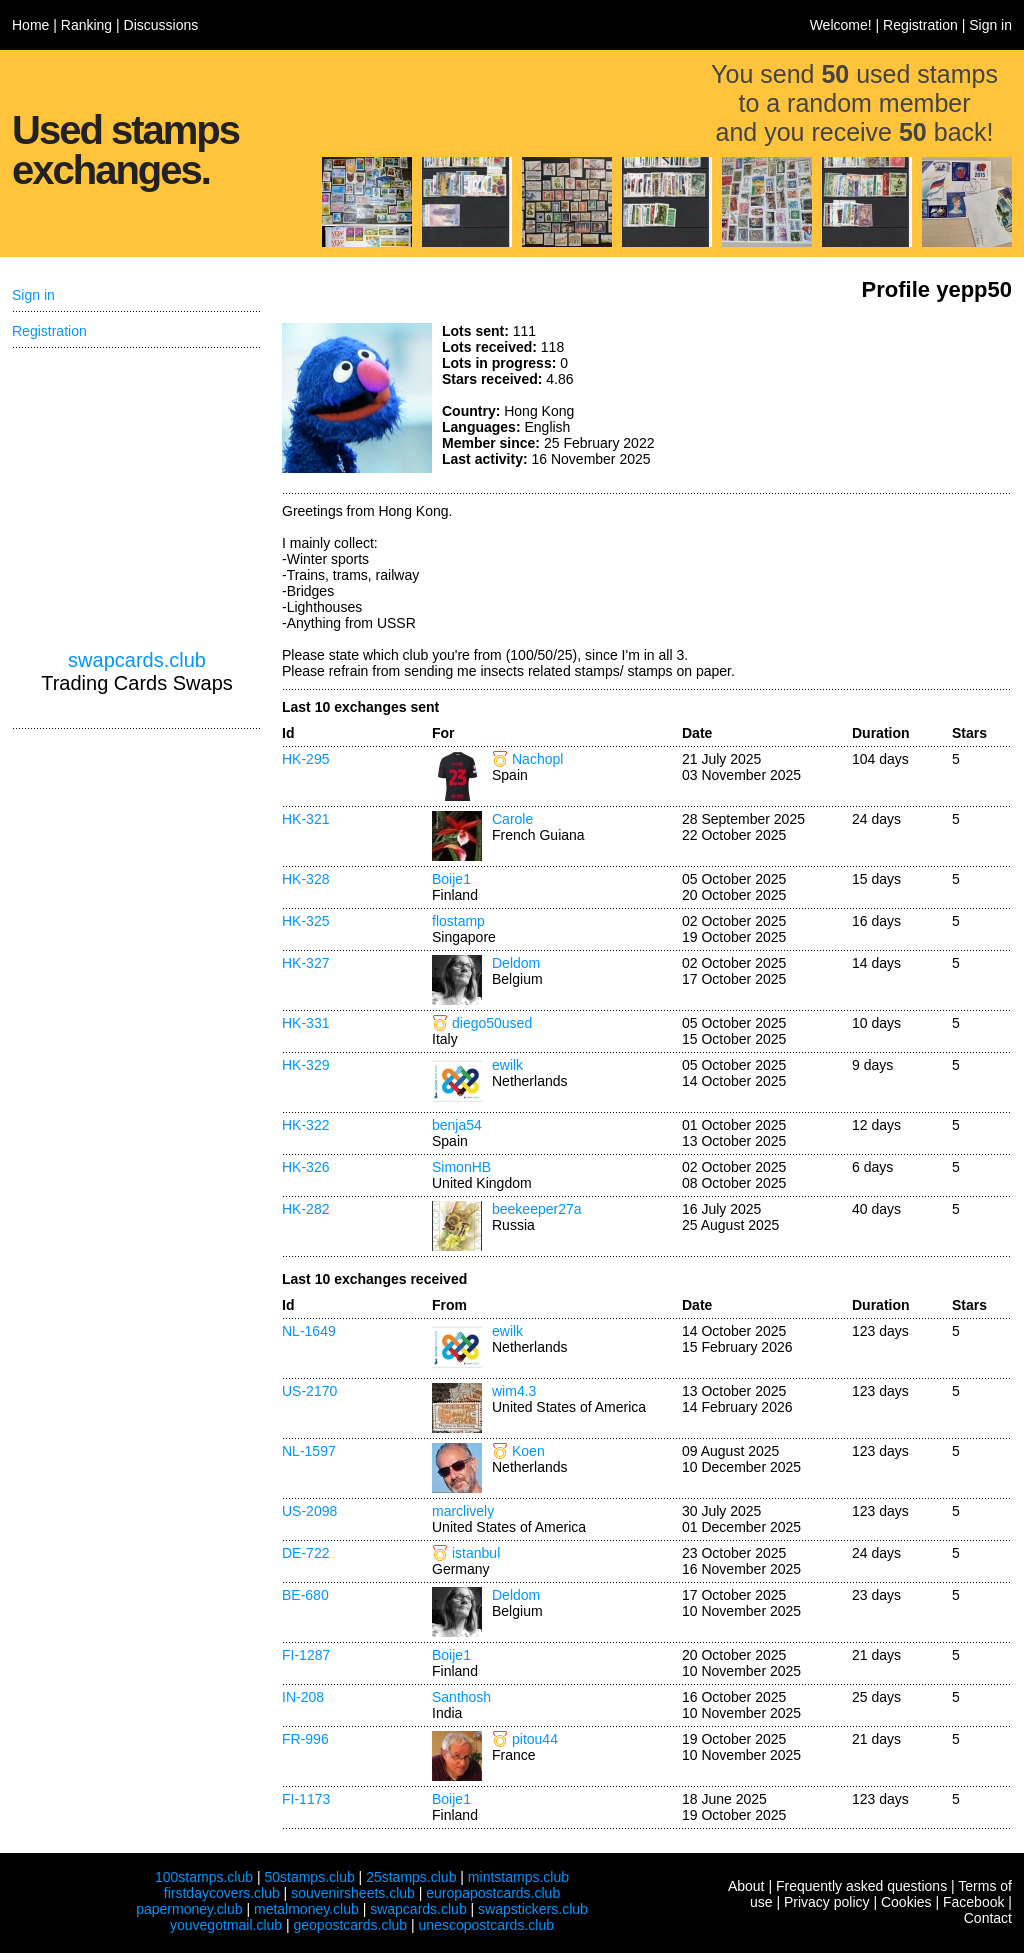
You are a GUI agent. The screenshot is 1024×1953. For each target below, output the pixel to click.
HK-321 (305, 819)
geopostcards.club (351, 1925)
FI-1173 (306, 1799)
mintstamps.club (518, 1877)
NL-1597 (309, 1451)
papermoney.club (189, 1909)
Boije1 (451, 879)
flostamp (458, 921)
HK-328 (305, 879)
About (746, 1886)
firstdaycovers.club (222, 1893)
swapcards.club (137, 660)
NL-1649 (309, 1331)
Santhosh (461, 1697)
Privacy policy (827, 1902)
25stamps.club (411, 1877)
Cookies (906, 1902)
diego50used (492, 1023)
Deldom (516, 963)
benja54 (457, 1125)
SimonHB (461, 1167)
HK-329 (305, 1065)
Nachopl (537, 759)
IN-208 (303, 1697)
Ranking (86, 25)
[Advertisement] (862, 398)
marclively (463, 1511)
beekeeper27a (537, 1209)
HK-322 (305, 1125)
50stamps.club (309, 1877)
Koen (528, 1451)
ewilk (507, 1065)
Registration (920, 25)
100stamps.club (204, 1877)
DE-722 (305, 1553)
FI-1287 (306, 1655)
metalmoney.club (306, 1909)
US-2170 (309, 1391)
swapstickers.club (533, 1909)
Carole (512, 819)
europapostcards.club (493, 1893)
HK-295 (305, 759)
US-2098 (309, 1511)
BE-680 (305, 1595)
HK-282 (305, 1209)
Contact (988, 1918)
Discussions (161, 25)
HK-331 (305, 1023)
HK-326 (305, 1167)
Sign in (990, 25)
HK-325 (305, 921)
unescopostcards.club (486, 1925)
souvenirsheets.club (353, 1893)
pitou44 (535, 1739)
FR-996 (305, 1739)
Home (30, 25)
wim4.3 (514, 1391)
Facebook (973, 1902)
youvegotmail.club (226, 1925)
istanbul (476, 1553)
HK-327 (305, 963)
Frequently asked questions (861, 1886)
